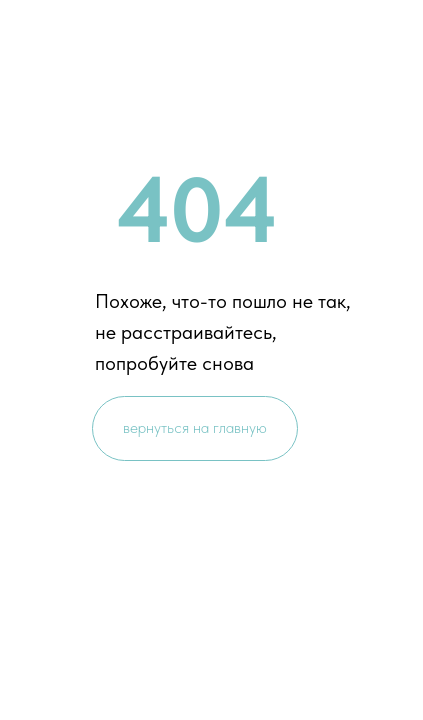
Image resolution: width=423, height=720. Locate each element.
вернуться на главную (195, 427)
